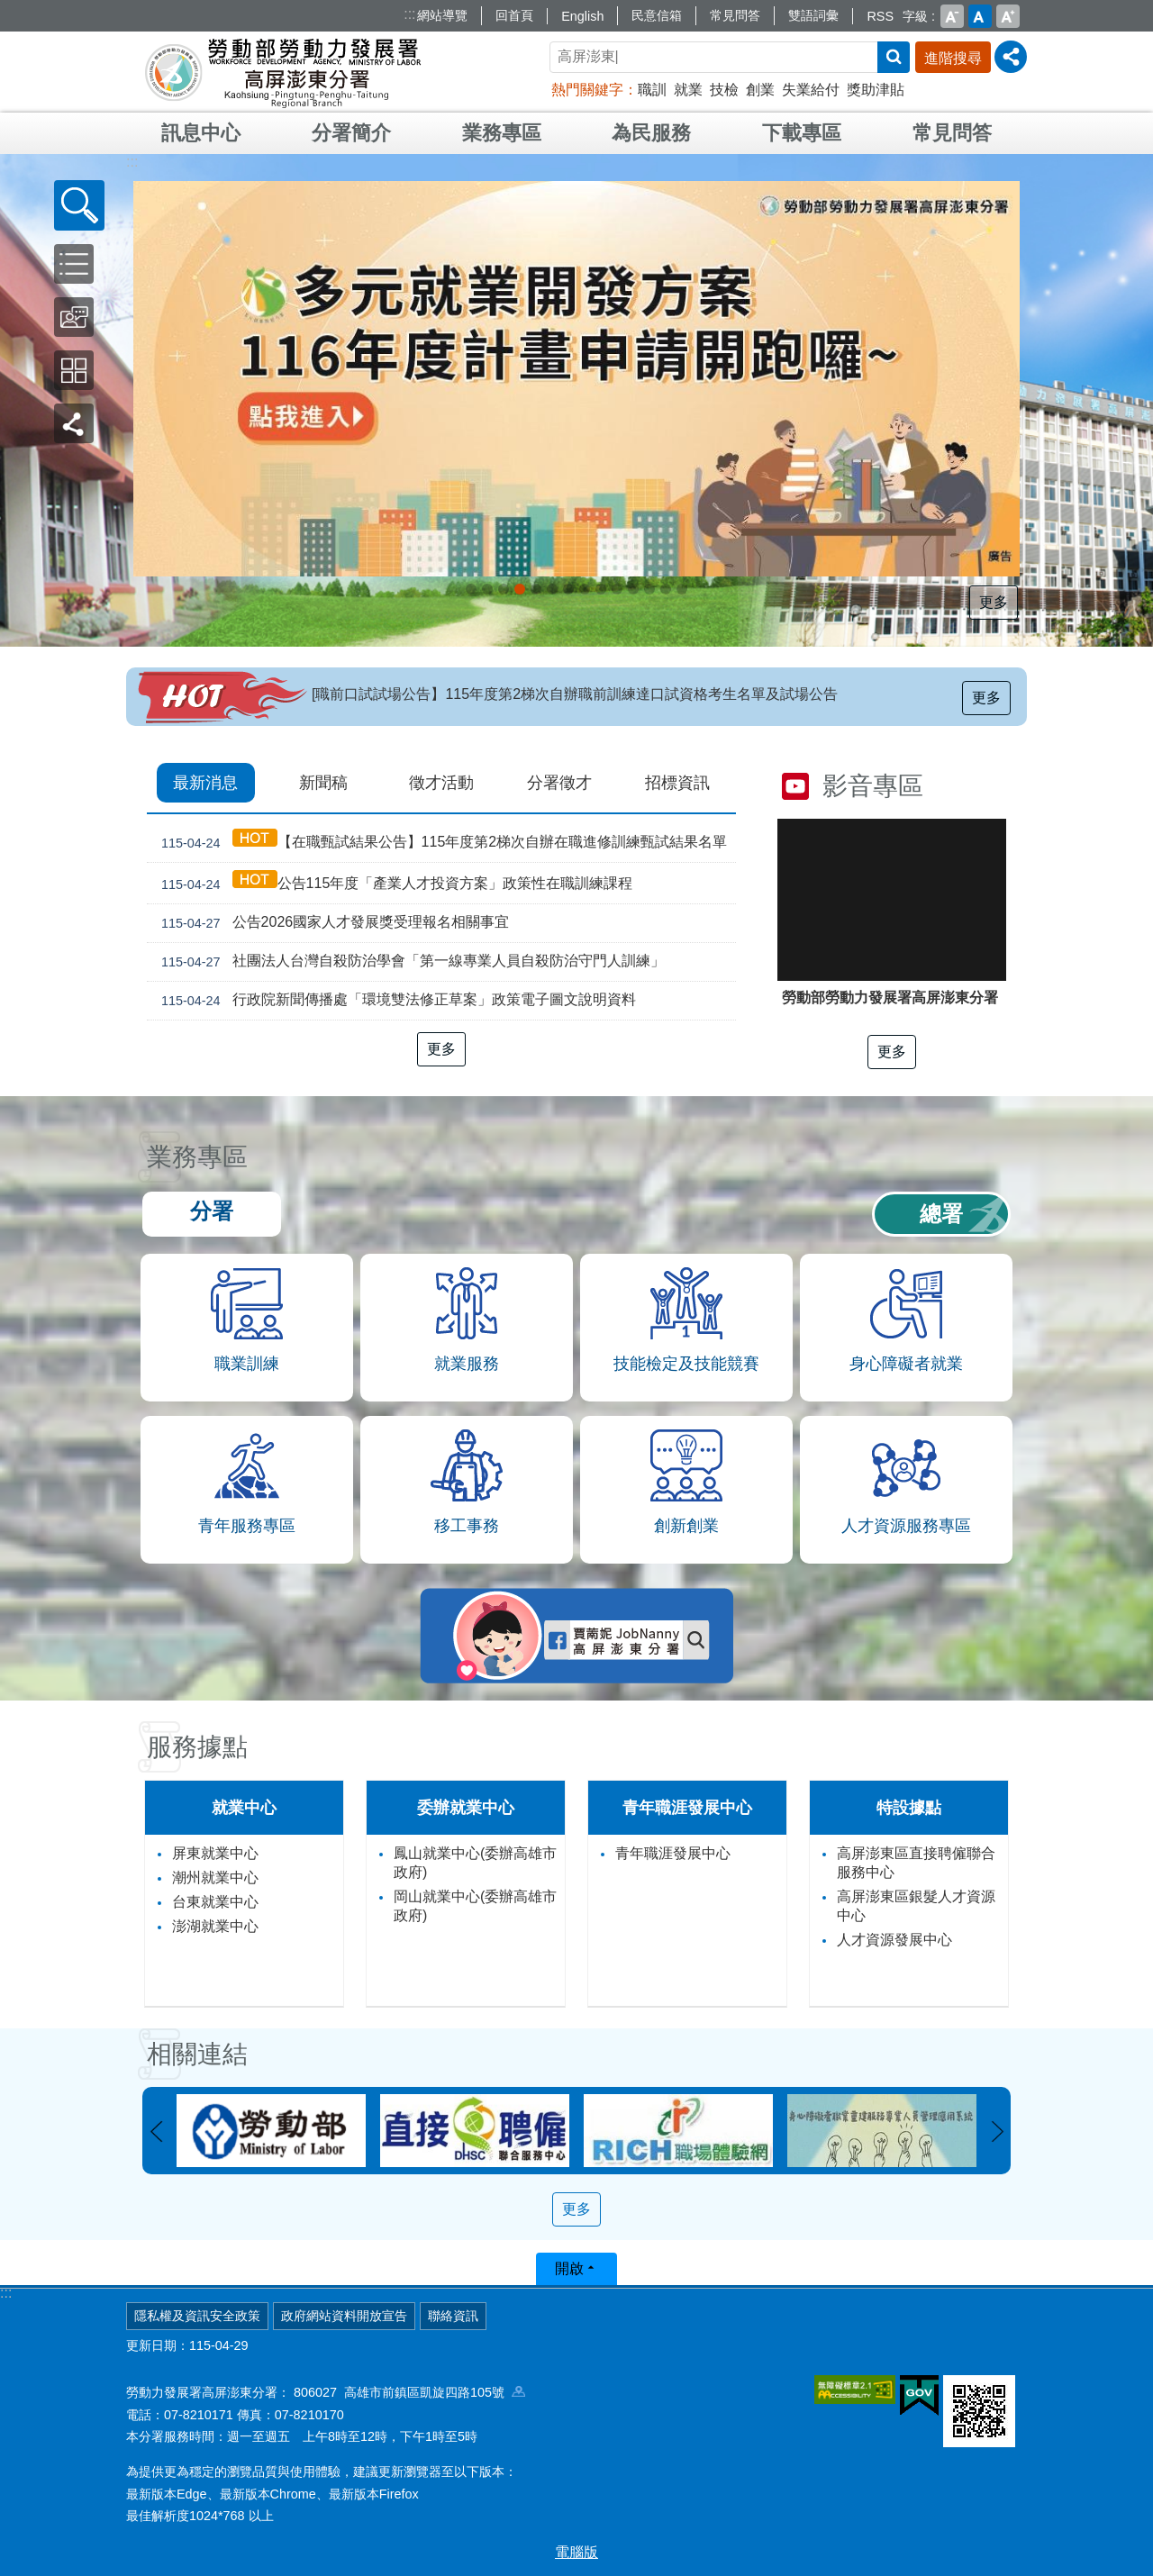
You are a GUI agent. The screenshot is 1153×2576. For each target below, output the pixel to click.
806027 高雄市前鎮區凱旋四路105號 (409, 2392)
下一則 (997, 2132)
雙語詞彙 (813, 15)
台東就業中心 (215, 1901)
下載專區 (801, 133)
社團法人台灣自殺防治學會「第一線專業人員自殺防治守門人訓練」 (409, 962)
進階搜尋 (953, 58)
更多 (995, 602)
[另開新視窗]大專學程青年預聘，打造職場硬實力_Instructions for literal (617, 589)
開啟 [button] (569, 2268)
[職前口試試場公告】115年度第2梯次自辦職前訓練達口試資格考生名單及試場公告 (575, 694)
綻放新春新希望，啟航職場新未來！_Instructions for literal (552, 589)
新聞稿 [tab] (323, 783)
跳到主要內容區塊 (9, 9)
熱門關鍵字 (587, 89)
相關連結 (197, 2054)
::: (409, 14)
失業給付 (811, 89)
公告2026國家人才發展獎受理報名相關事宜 (331, 923)
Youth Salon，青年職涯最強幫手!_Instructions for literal (649, 589)
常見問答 (735, 15)
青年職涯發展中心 (673, 1853)
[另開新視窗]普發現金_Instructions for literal (487, 589)
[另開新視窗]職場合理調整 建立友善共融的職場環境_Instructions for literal (633, 589)
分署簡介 (351, 133)
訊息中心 (201, 133)
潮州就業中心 (215, 1877)
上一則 (155, 2132)
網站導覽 (442, 15)
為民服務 (651, 133)
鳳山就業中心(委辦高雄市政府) (475, 1863)
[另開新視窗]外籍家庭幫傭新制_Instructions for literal (503, 589)
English (582, 16)
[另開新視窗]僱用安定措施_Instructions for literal (568, 589)
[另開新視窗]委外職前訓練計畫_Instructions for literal (681, 589)
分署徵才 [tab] (559, 783)
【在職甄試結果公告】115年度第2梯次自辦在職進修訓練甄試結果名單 (440, 842)
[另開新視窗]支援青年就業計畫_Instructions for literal (584, 589)
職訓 (652, 89)
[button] (79, 205)
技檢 (724, 89)
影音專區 (872, 786)
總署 (941, 1214)
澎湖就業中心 (215, 1926)
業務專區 (501, 133)
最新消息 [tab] (205, 783)
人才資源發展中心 (894, 1939)
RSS (880, 16)
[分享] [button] (1010, 57)
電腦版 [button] (576, 2552)
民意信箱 (656, 15)
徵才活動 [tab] (441, 783)
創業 (760, 89)
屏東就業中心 (215, 1853)
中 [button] (980, 16)
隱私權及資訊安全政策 (197, 2315)
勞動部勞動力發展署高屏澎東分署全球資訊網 (283, 72)
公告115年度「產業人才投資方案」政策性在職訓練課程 (393, 883)
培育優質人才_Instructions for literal (665, 589)
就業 (688, 89)
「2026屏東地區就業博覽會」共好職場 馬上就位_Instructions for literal (471, 589)
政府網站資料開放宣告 (344, 2315)
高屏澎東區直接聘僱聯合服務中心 (916, 1863)
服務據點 (197, 1747)
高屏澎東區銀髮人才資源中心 (916, 1906)
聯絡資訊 (453, 2315)
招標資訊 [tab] (677, 783)
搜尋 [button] (893, 57)
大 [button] (1008, 16)
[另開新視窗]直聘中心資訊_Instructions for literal (600, 589)
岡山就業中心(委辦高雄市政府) (475, 1906)
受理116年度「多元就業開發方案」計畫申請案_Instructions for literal (519, 589)
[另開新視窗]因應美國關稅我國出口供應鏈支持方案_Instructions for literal (536, 589)
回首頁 (514, 15)
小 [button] (952, 16)
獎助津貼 (875, 89)
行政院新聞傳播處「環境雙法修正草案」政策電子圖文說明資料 (395, 1000)
